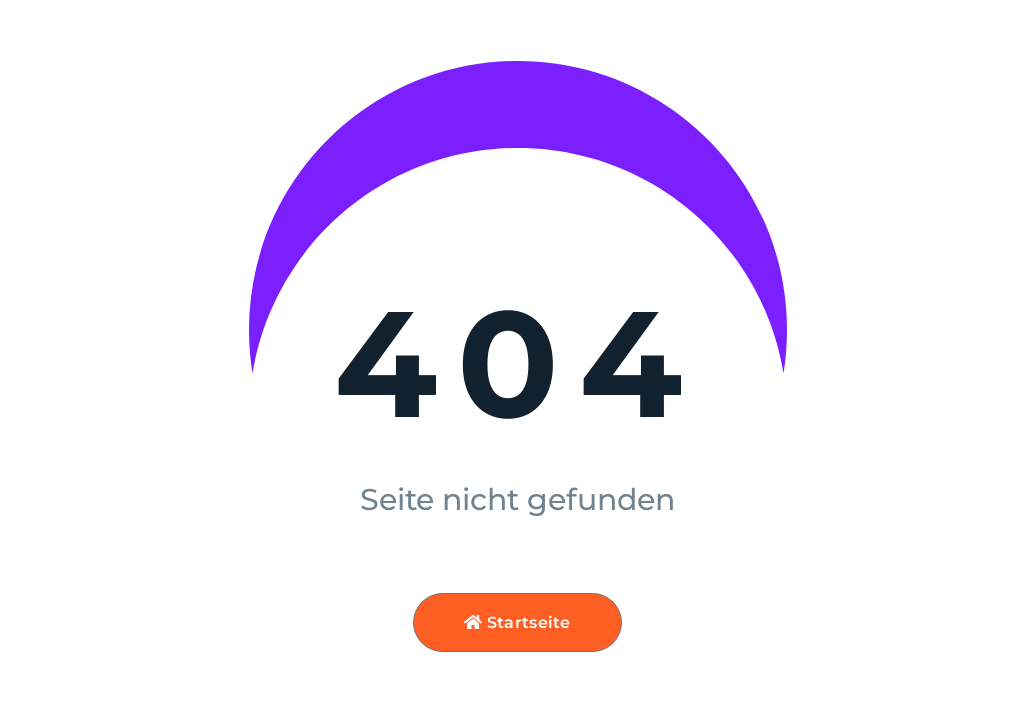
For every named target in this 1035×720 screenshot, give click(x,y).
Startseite (517, 622)
